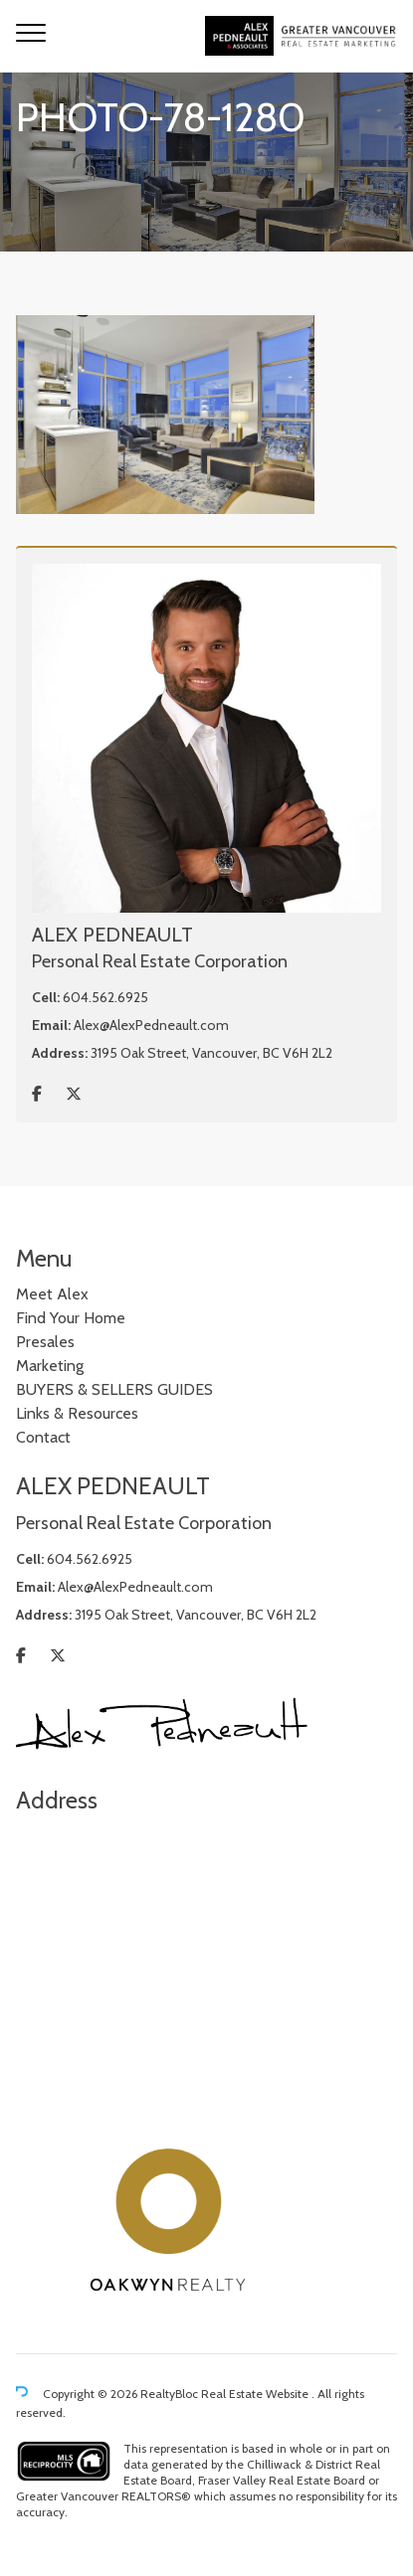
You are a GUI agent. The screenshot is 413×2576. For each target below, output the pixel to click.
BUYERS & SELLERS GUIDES (114, 1389)
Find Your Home (70, 1317)
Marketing (50, 1365)
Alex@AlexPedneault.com (151, 1025)
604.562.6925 (105, 997)
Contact (43, 1437)
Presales (45, 1341)
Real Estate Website (256, 2393)
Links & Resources (77, 1413)
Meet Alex (52, 1294)
